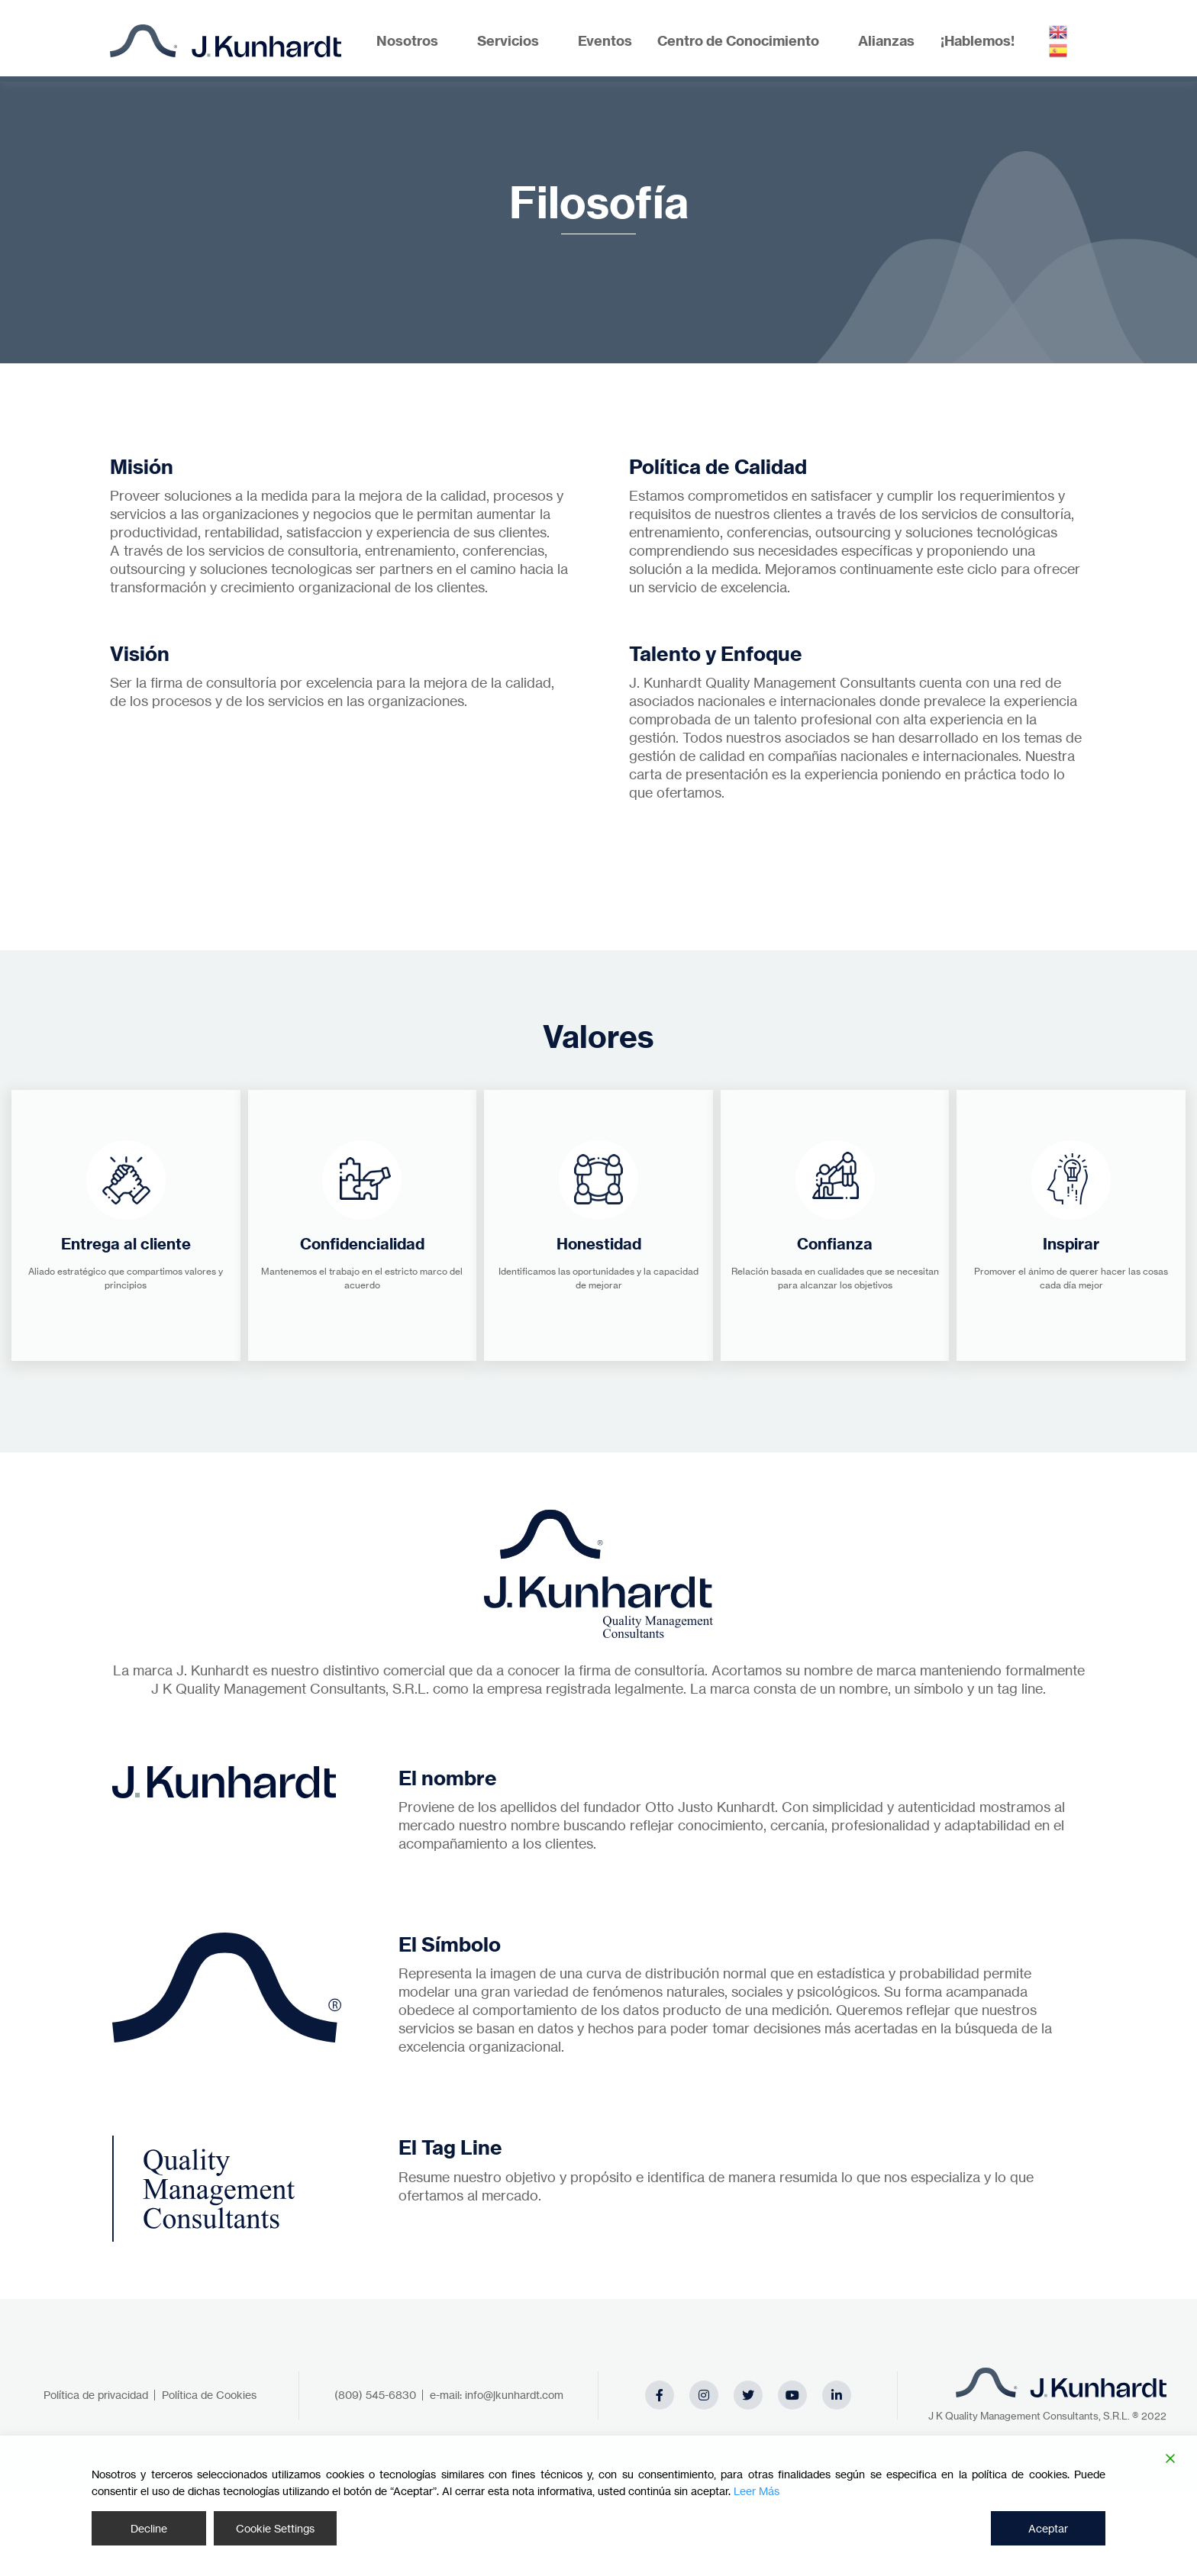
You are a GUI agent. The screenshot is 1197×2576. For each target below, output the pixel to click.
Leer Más (756, 2490)
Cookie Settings (275, 2528)
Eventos (605, 41)
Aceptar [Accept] (1048, 2528)
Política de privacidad (96, 2394)
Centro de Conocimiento (738, 41)
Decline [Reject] (149, 2528)
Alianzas (886, 41)
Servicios (508, 41)
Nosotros (407, 41)
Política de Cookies (209, 2394)
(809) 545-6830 (375, 2394)
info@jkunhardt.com (514, 2394)
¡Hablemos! (977, 41)
